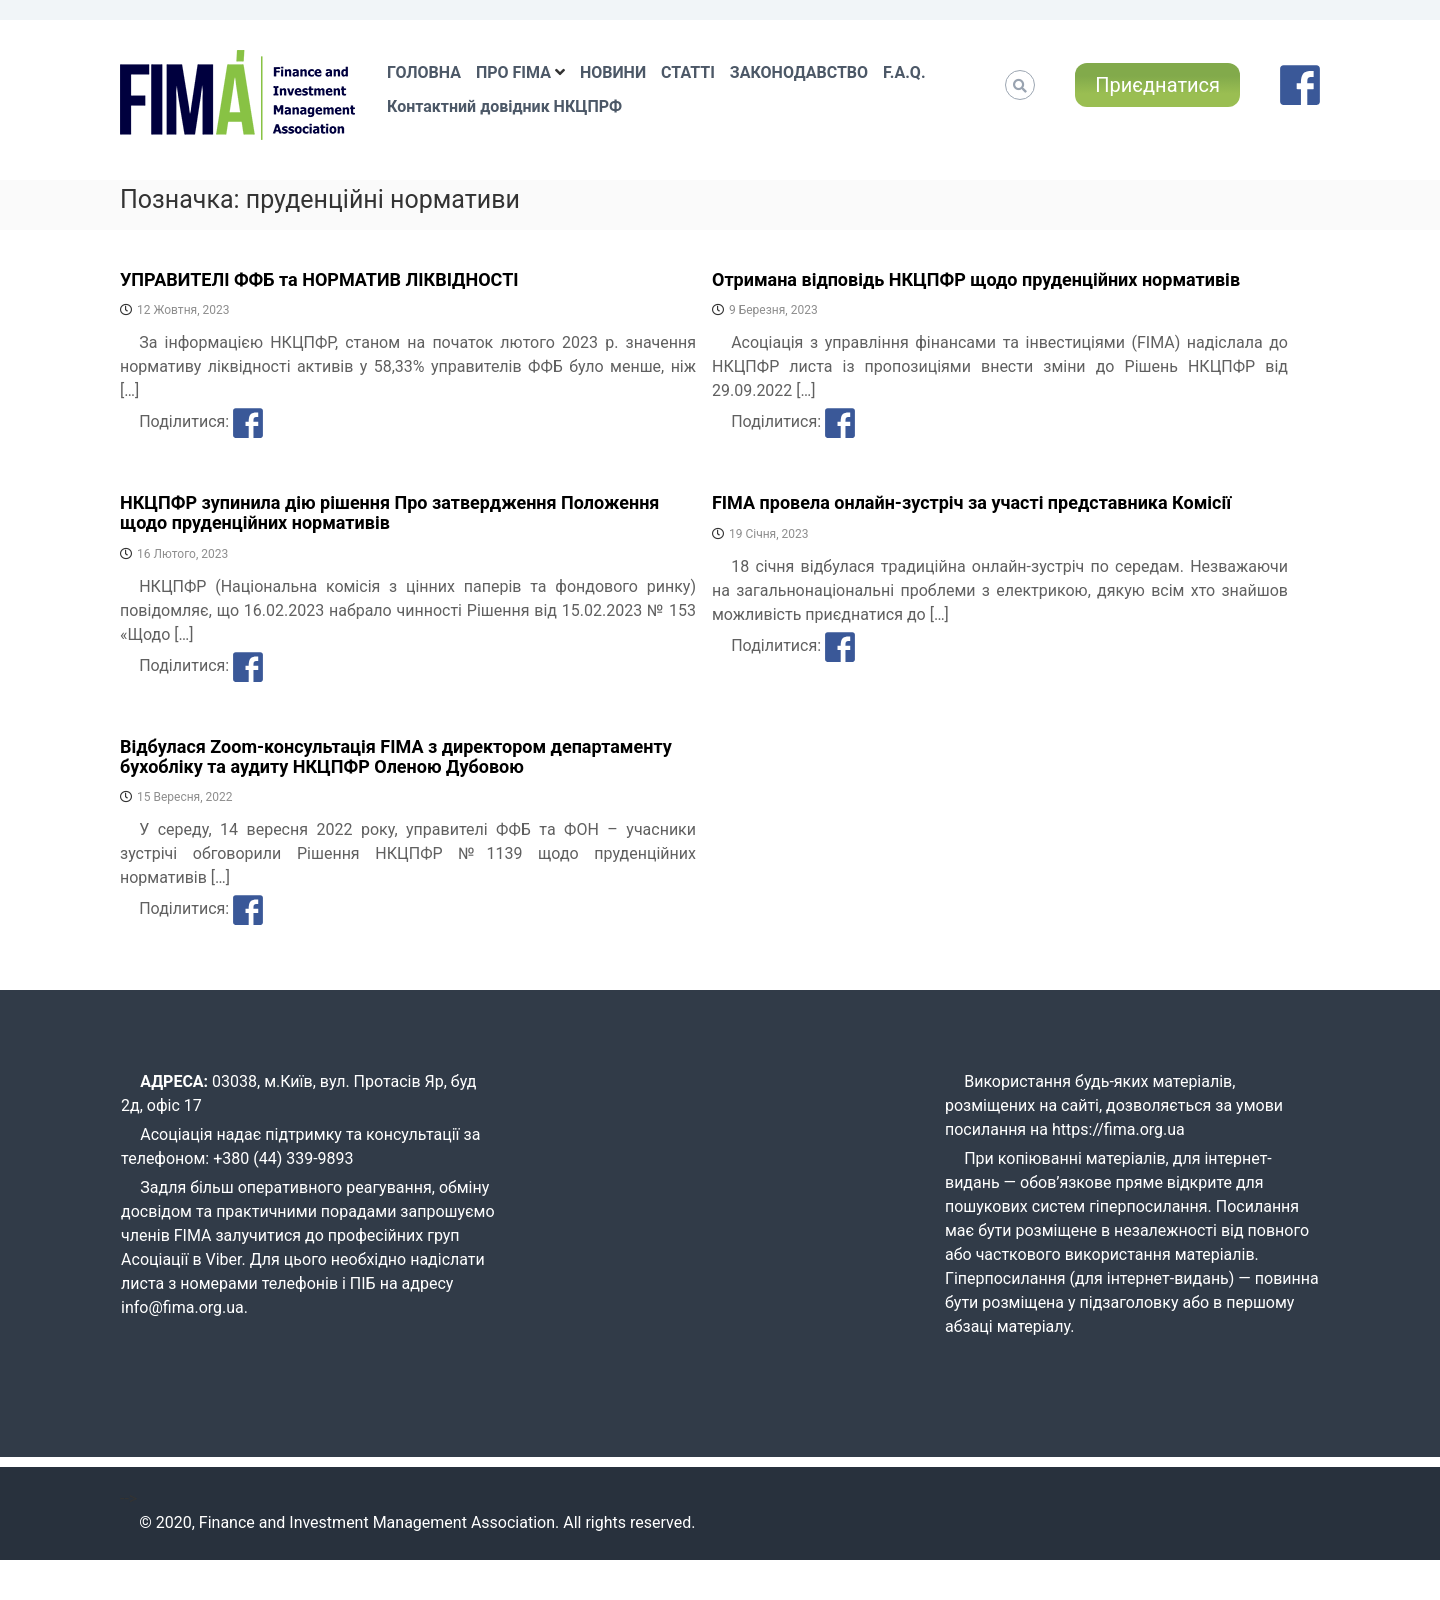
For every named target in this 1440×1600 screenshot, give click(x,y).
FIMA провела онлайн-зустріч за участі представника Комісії (971, 502)
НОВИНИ (613, 72)
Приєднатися (1157, 85)
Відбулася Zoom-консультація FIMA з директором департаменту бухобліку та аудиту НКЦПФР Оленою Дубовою (396, 756)
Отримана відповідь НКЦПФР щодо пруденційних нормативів (976, 279)
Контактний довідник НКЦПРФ (504, 106)
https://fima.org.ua (1118, 1129)
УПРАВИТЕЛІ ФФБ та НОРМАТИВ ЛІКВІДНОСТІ (319, 279)
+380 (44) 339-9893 (283, 1158)
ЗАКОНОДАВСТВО (799, 72)
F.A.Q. (904, 72)
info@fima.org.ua (182, 1307)
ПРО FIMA (513, 72)
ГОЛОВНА (424, 72)
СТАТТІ (688, 72)
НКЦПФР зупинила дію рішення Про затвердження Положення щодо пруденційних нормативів (389, 512)
